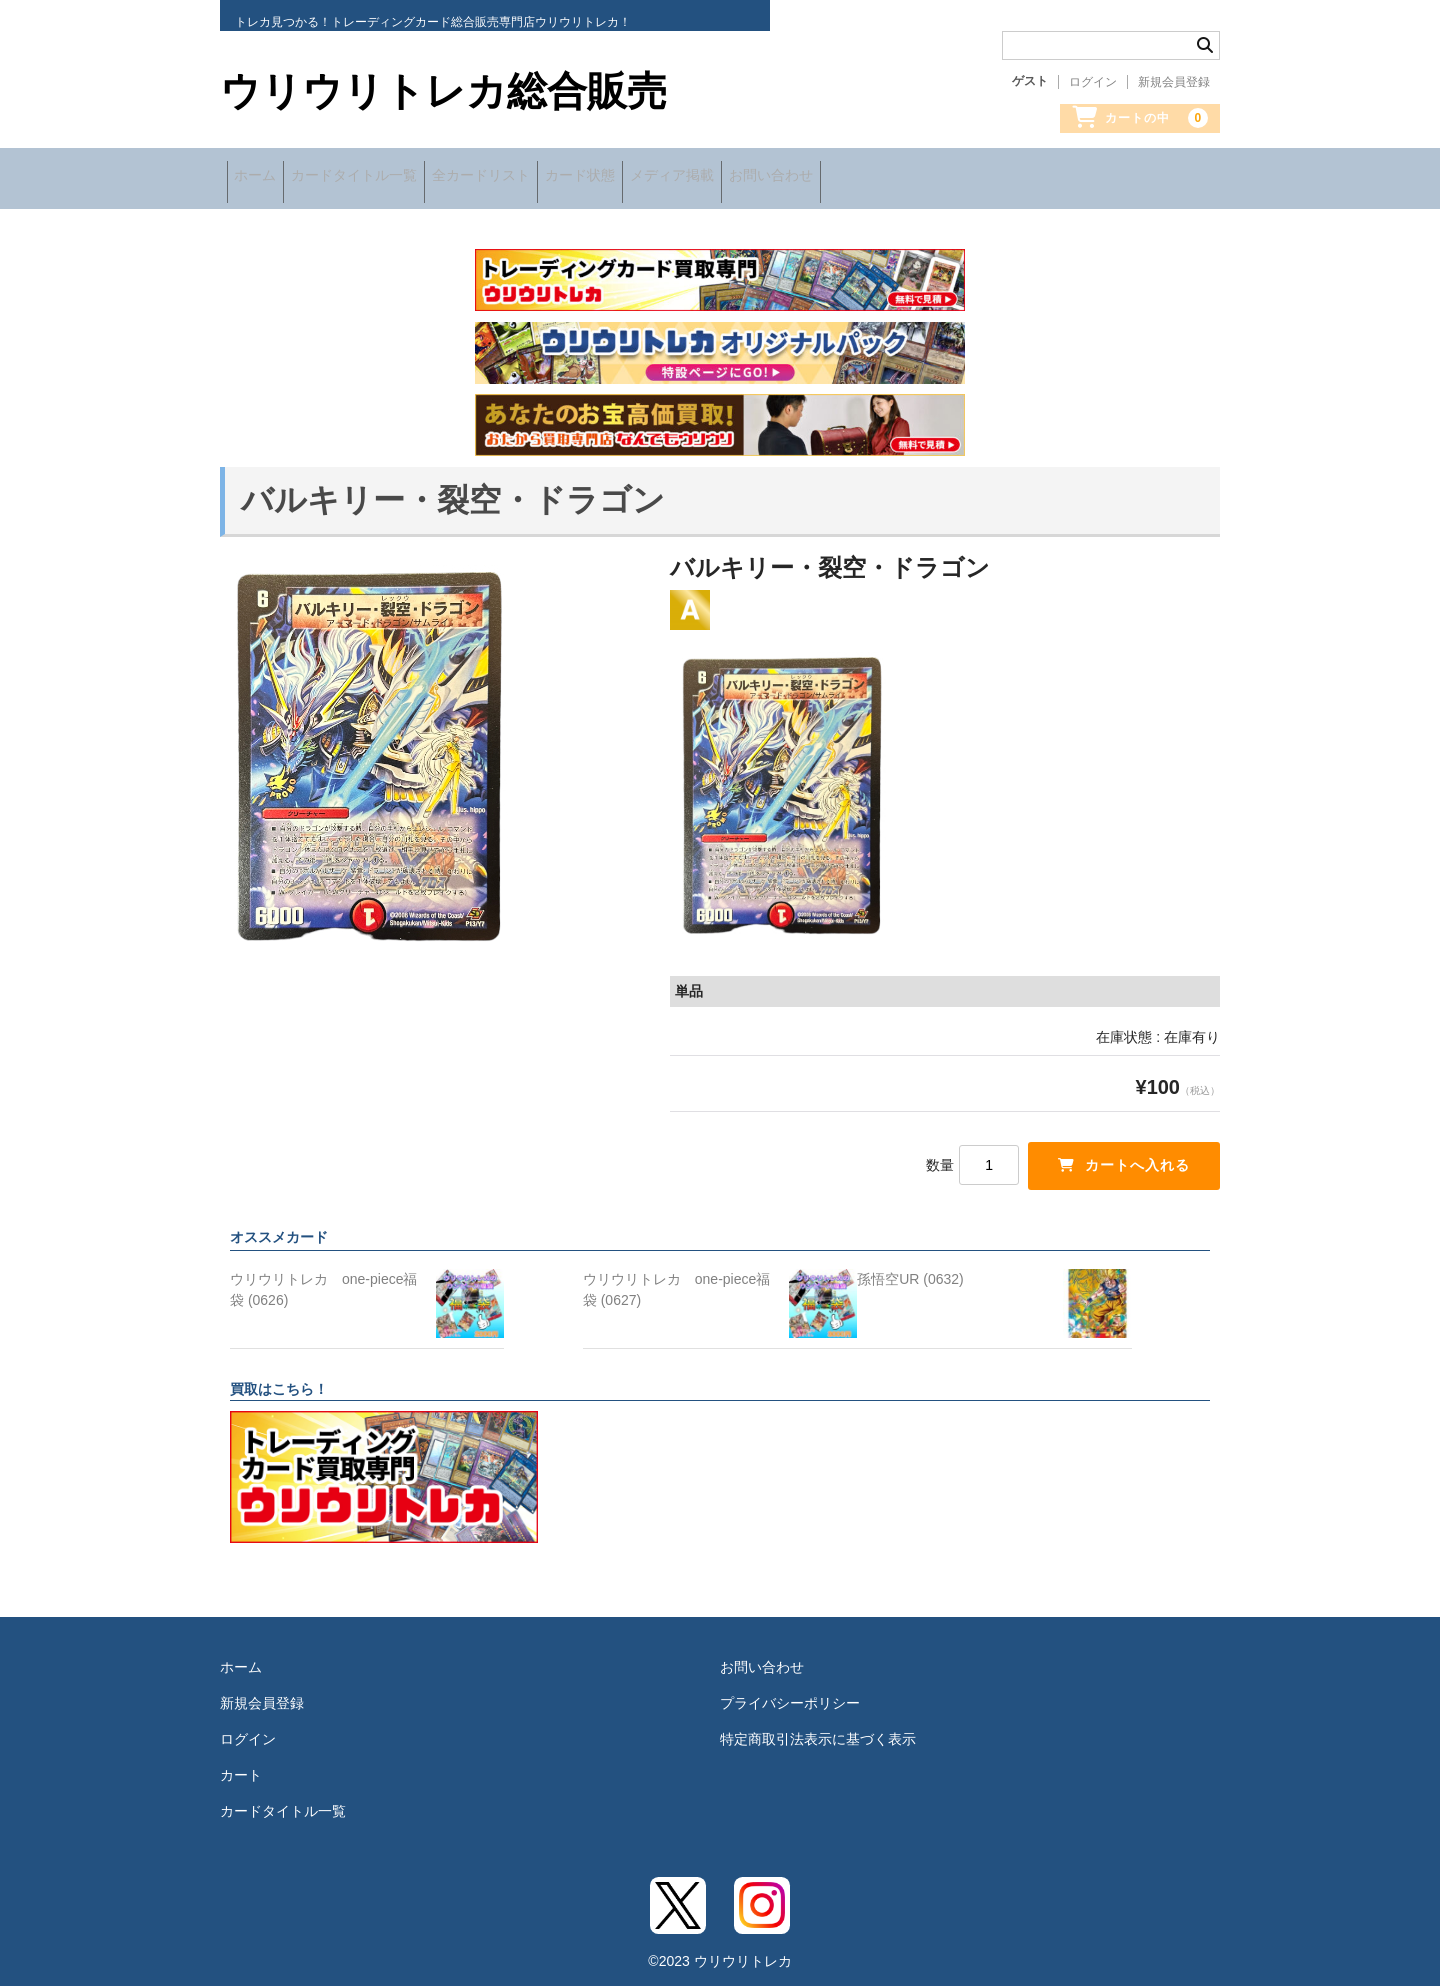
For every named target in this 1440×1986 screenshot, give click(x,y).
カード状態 (665, 177)
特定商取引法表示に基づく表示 (818, 1728)
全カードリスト (540, 177)
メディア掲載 (783, 177)
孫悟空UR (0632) (910, 1268)
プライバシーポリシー (790, 1692)
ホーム (262, 177)
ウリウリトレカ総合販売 (443, 91)
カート (241, 1764)
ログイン (1093, 82)
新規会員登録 (1174, 82)
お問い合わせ (908, 177)
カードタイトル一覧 (387, 177)
